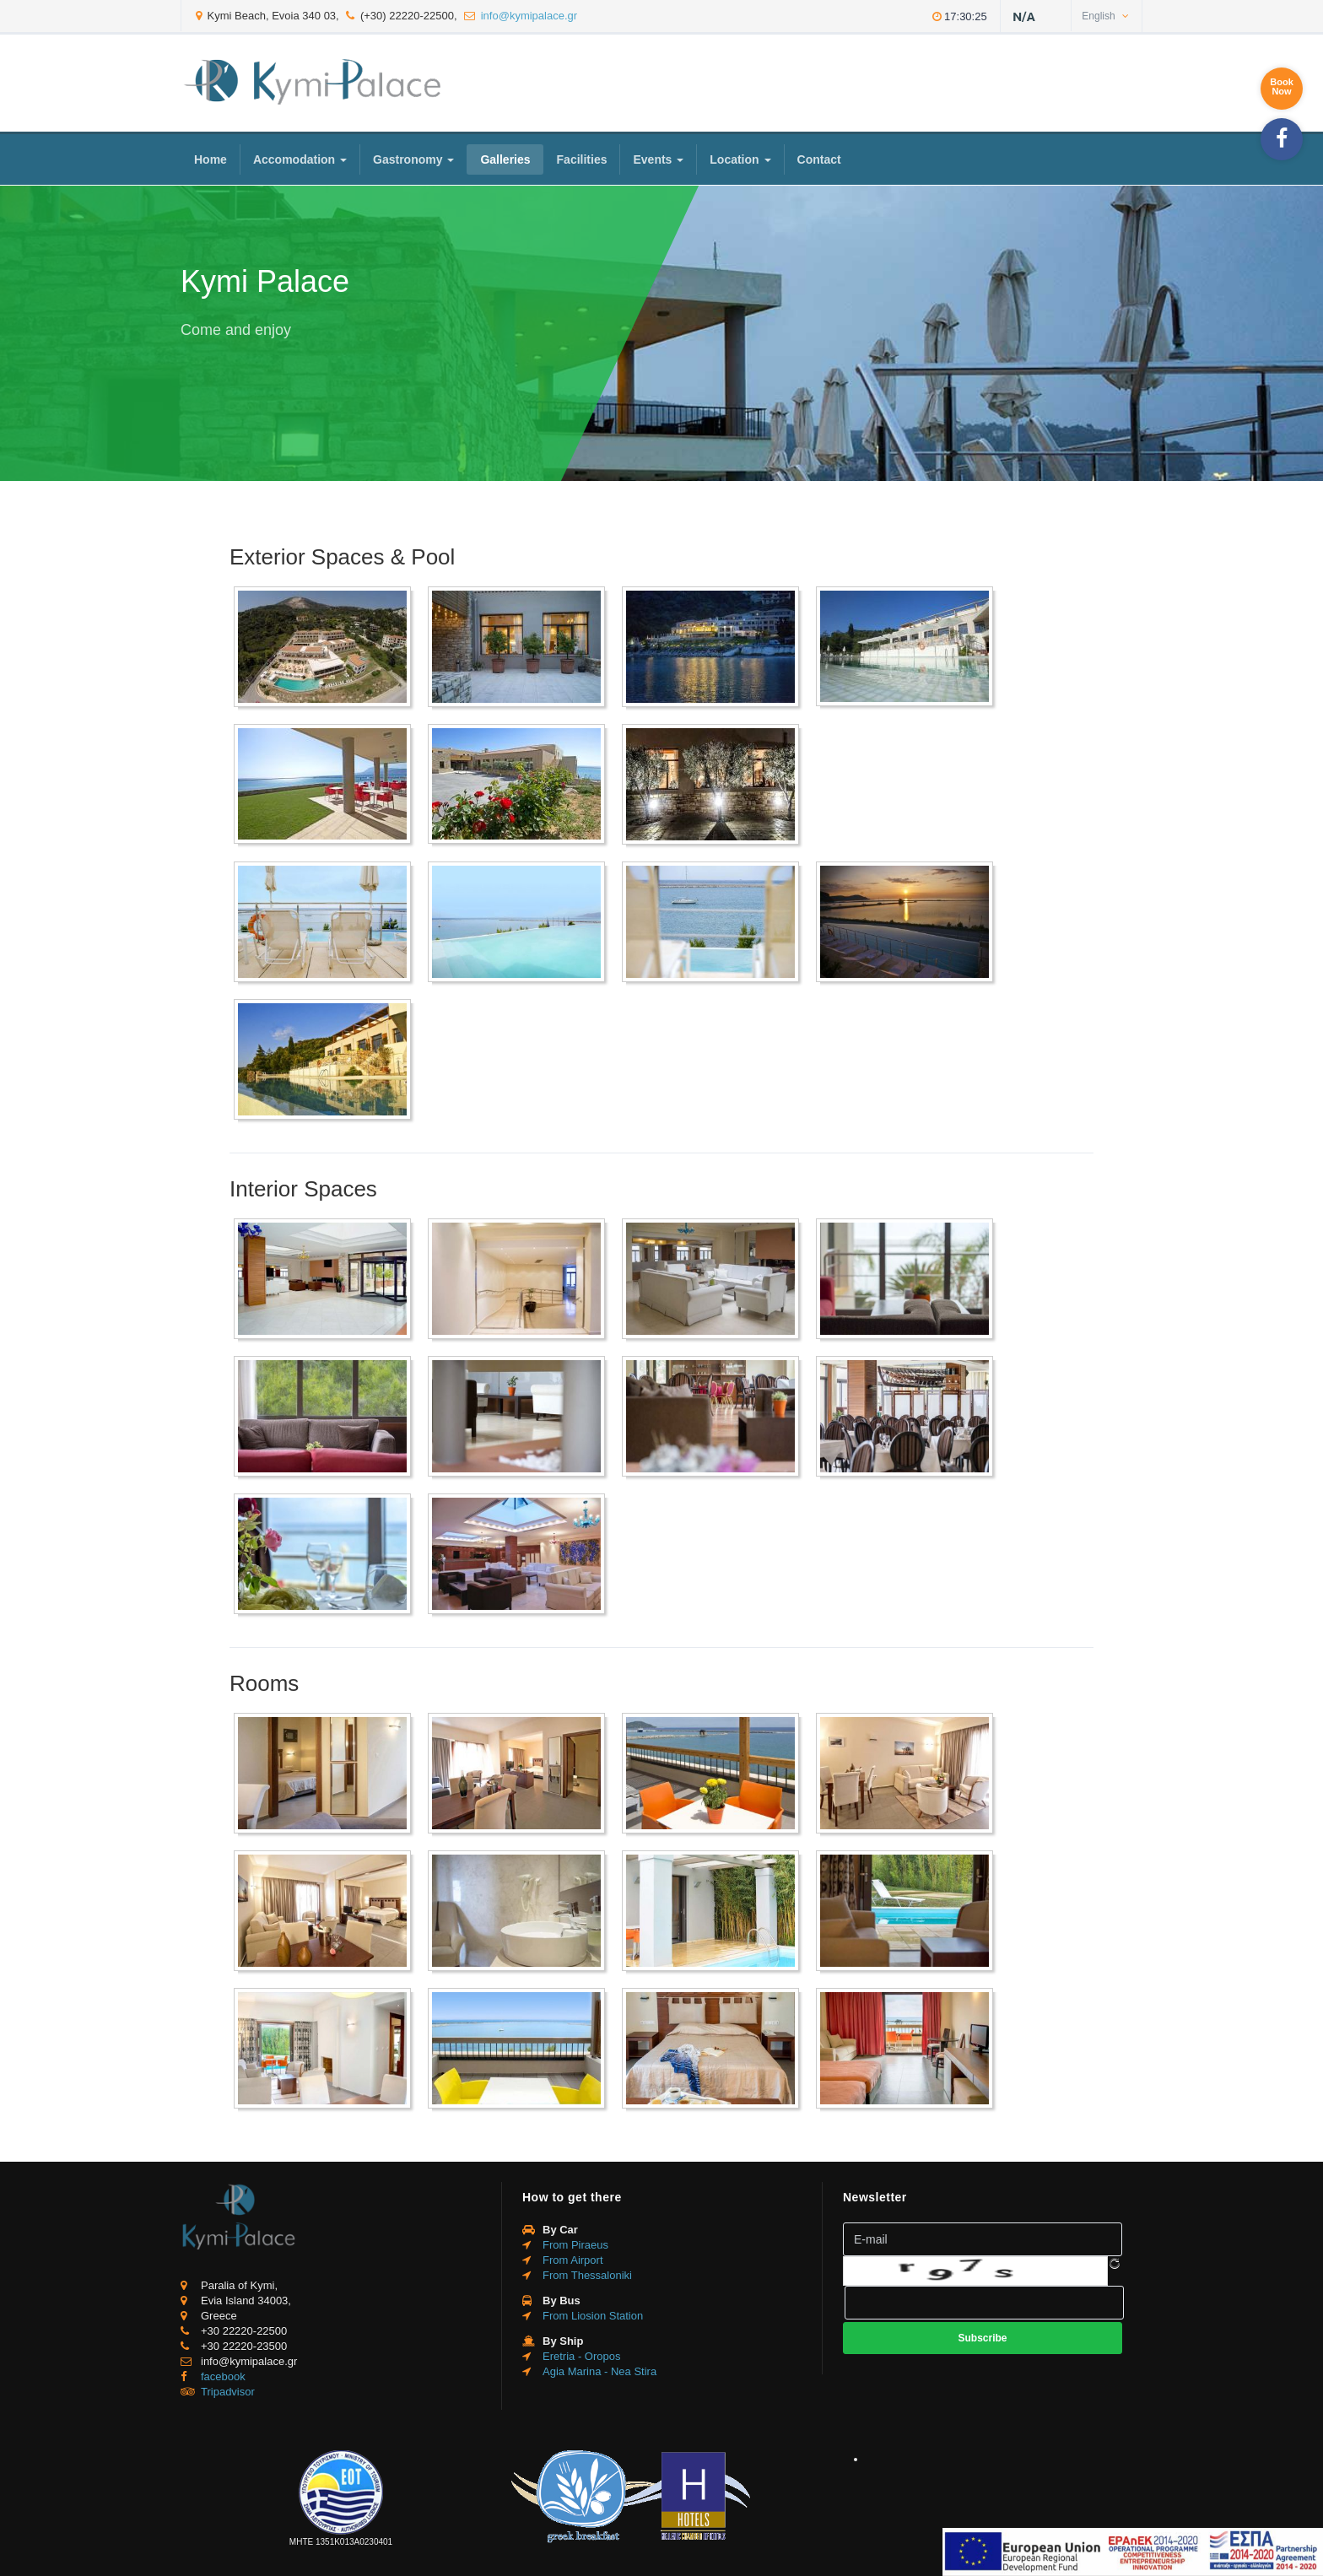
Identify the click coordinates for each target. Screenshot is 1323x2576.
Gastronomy (413, 159)
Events (658, 159)
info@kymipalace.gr (529, 15)
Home (210, 159)
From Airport (573, 2260)
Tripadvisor (228, 2391)
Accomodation (300, 159)
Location (740, 159)
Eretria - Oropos (581, 2356)
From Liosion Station (593, 2315)
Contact (819, 159)
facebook (223, 2376)
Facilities (582, 159)
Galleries (505, 159)
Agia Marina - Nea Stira (599, 2371)
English (1105, 16)
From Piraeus (575, 2244)
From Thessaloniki (587, 2275)
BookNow (1281, 86)
